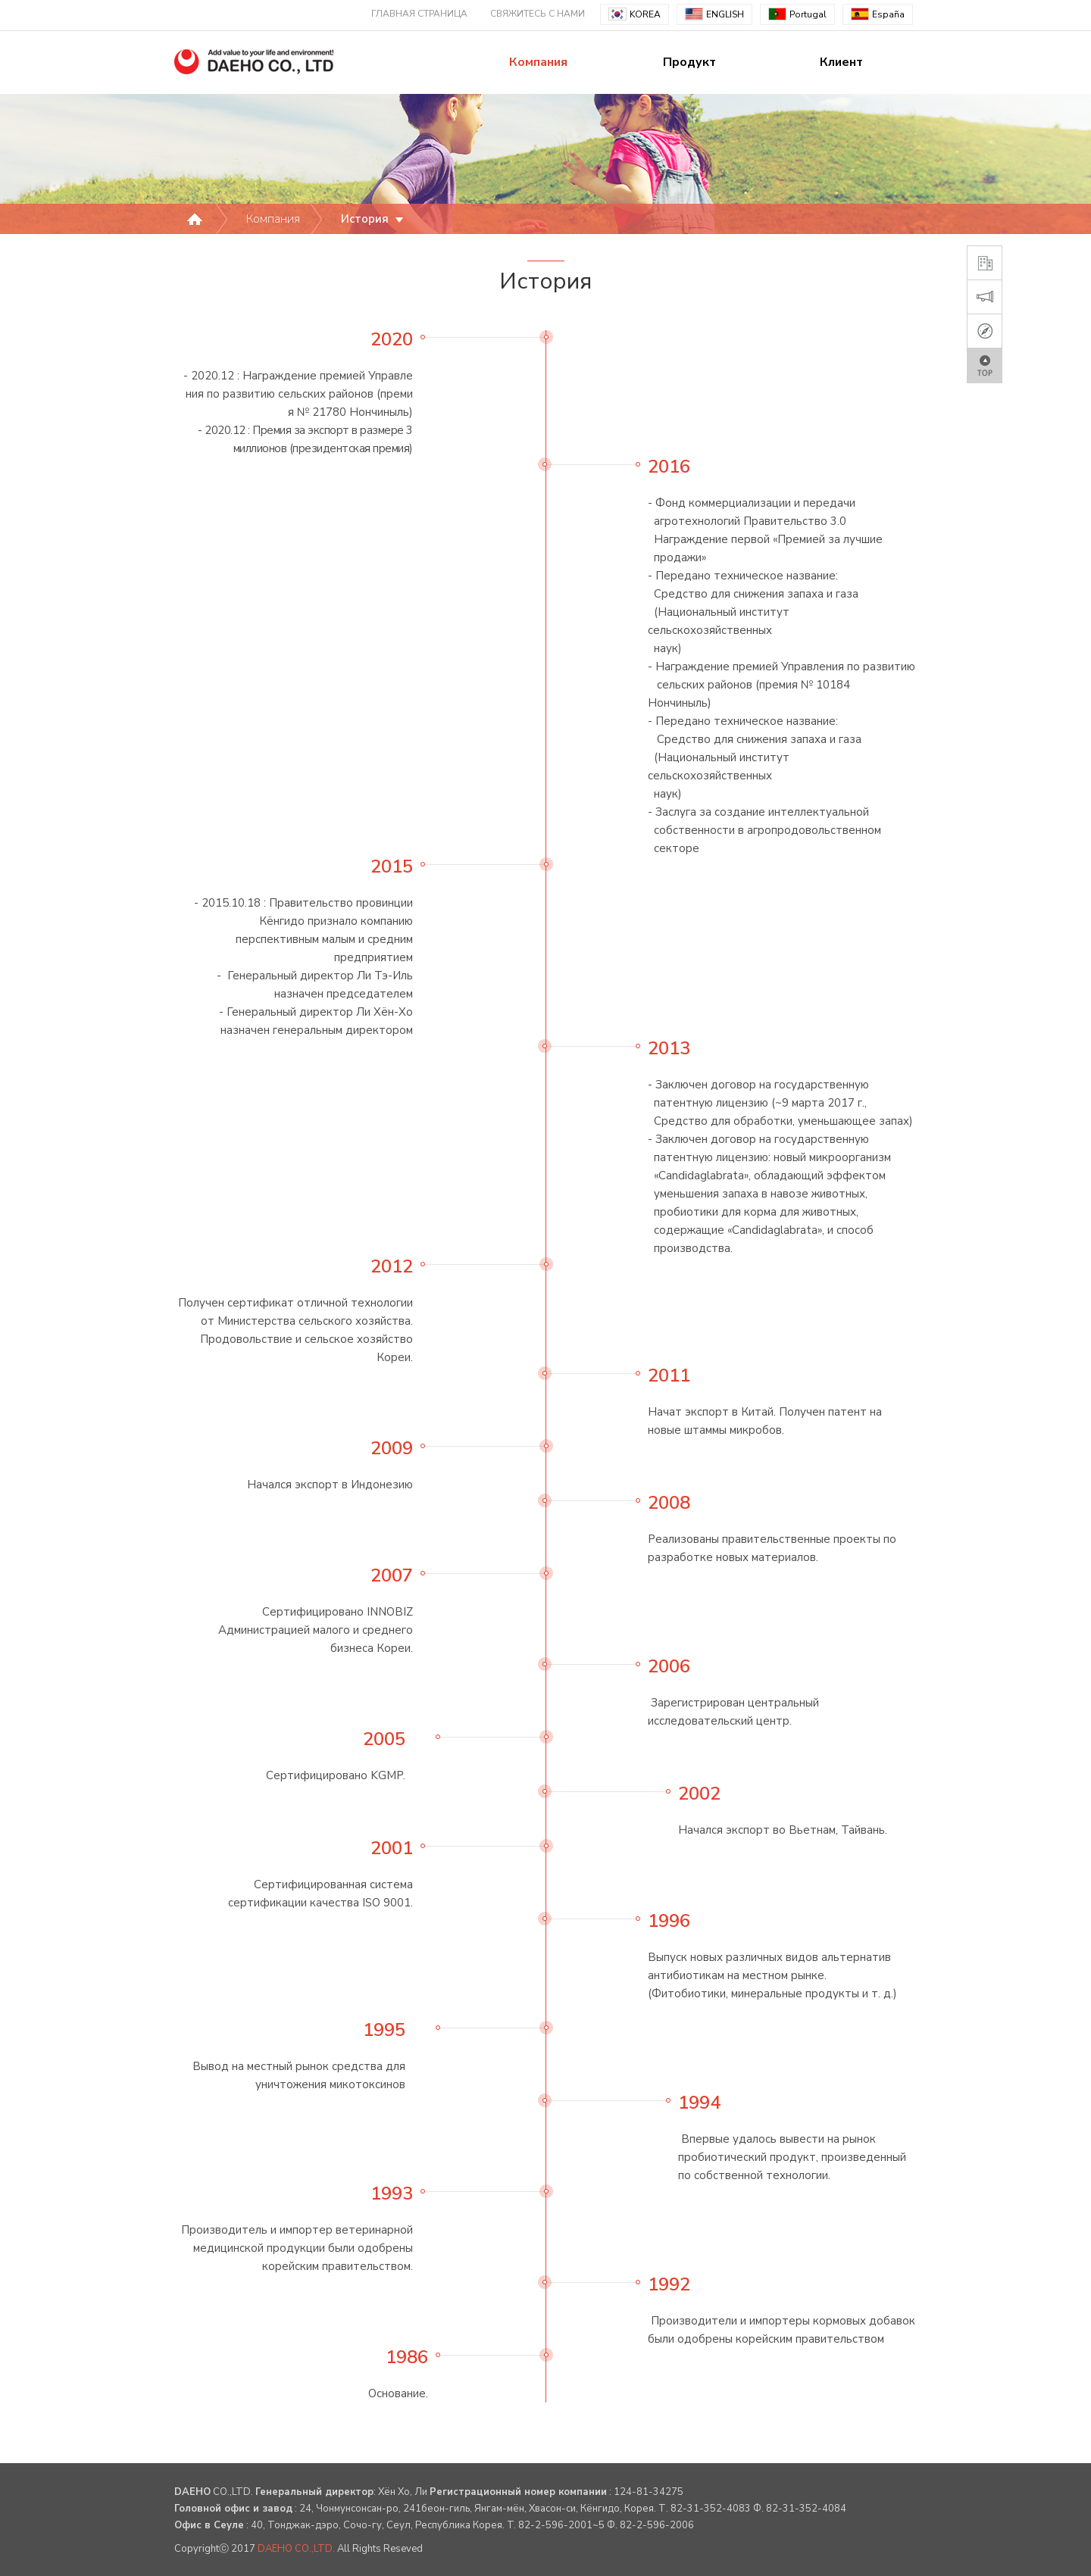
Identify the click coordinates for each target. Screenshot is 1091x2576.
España (878, 14)
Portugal (797, 14)
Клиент (841, 62)
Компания (538, 62)
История (374, 219)
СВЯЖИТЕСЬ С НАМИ (537, 14)
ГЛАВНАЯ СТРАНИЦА (419, 14)
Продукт (689, 62)
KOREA (634, 14)
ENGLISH (714, 14)
